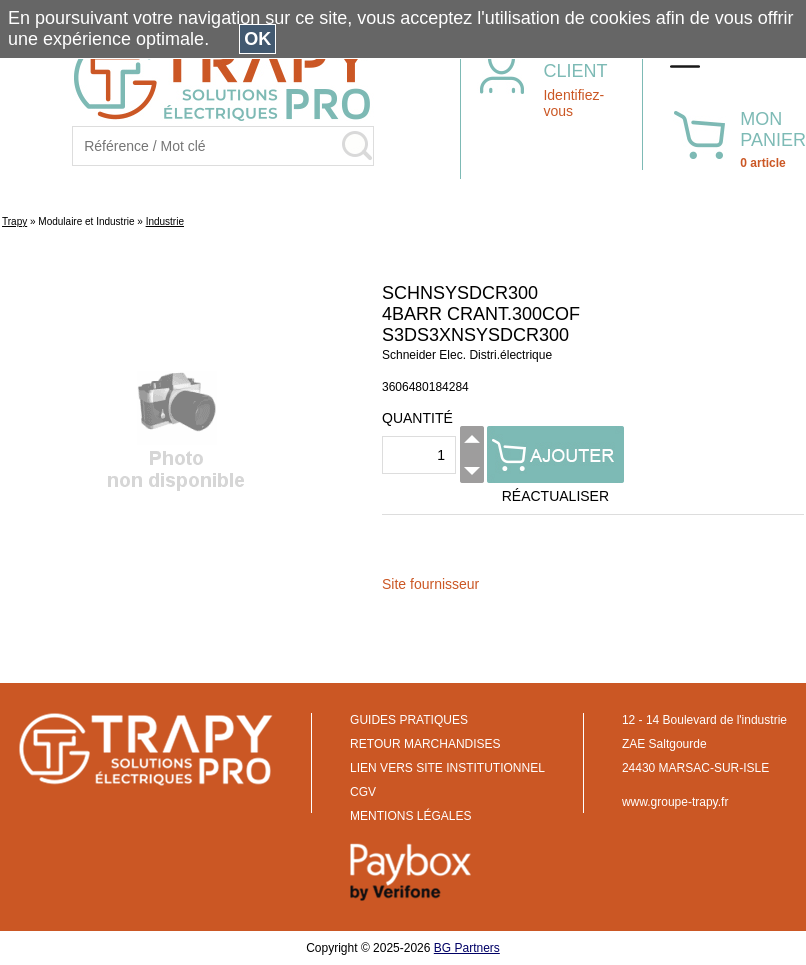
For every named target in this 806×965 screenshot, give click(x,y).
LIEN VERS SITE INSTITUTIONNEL (447, 768)
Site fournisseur (430, 584)
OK (257, 39)
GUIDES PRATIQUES (409, 720)
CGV (363, 792)
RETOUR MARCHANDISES (425, 744)
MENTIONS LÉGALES (410, 816)
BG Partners (467, 948)
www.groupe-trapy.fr (675, 802)
